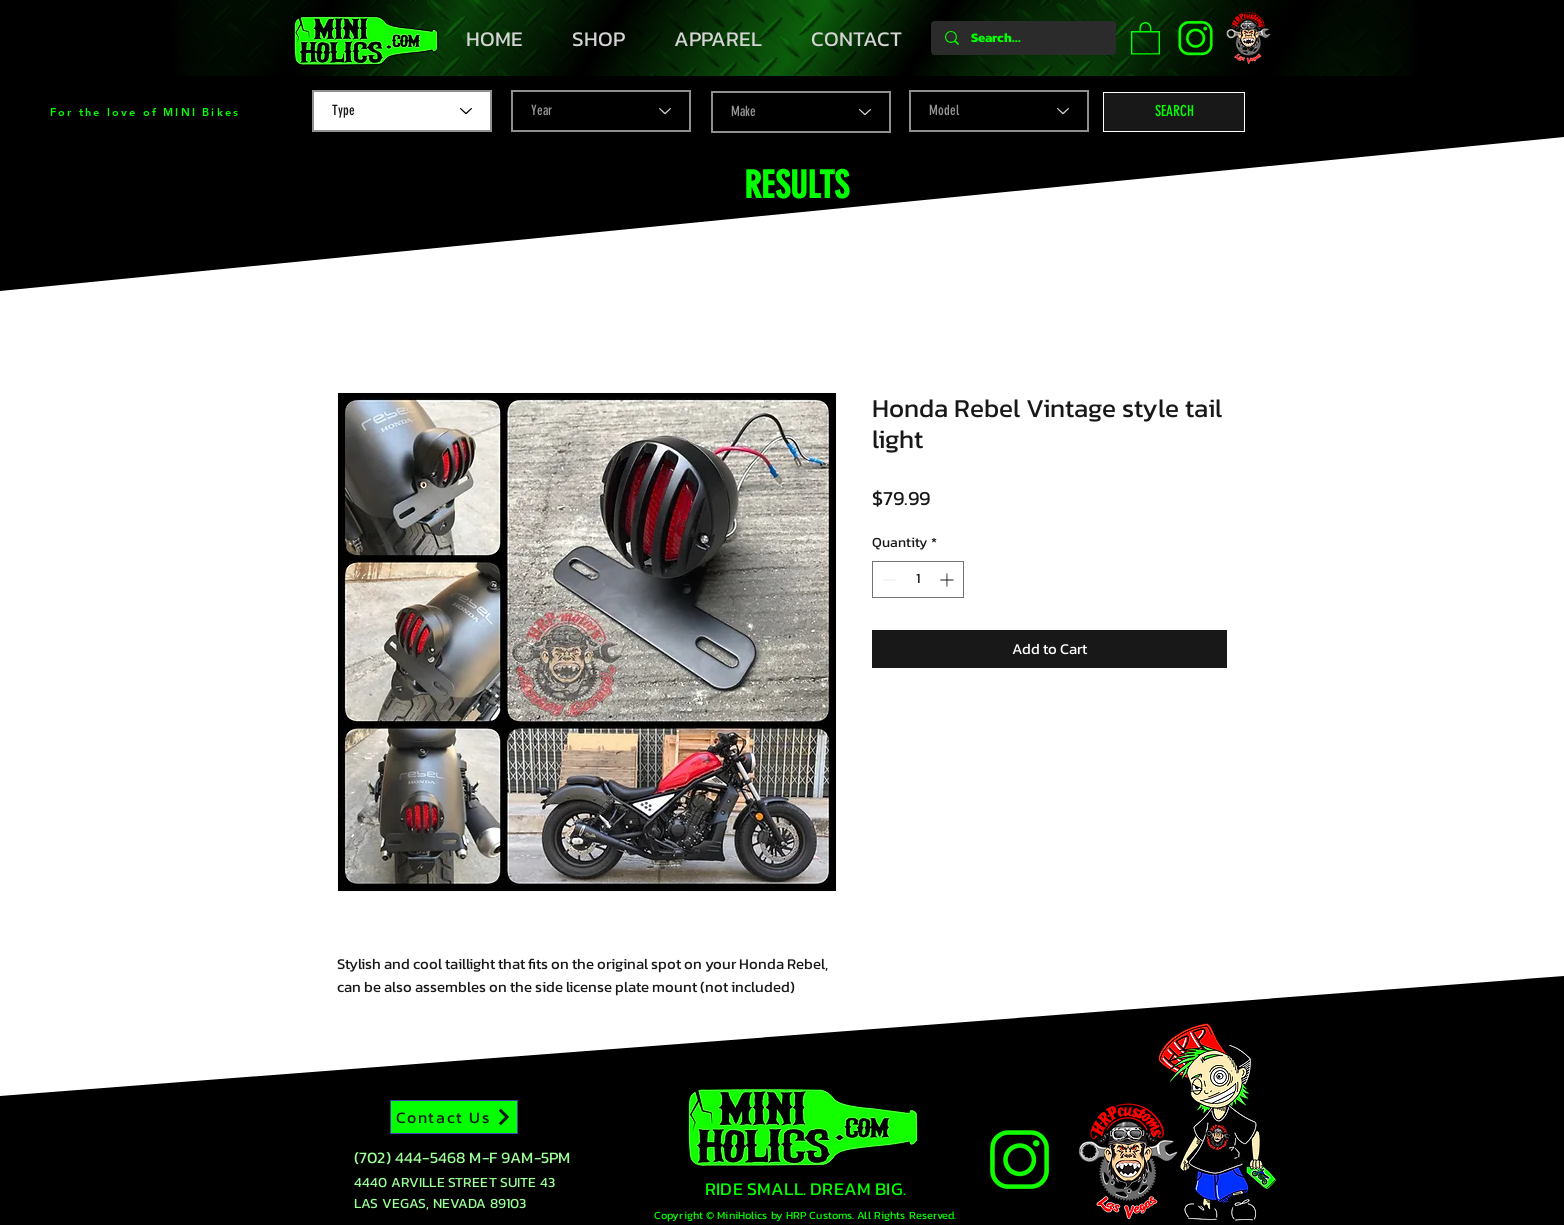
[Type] (402, 111)
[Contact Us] (454, 1117)
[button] (1145, 37)
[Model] (999, 111)
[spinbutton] (918, 579)
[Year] (601, 111)
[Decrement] (887, 579)
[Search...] (1022, 38)
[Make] (801, 112)
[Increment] (948, 579)
